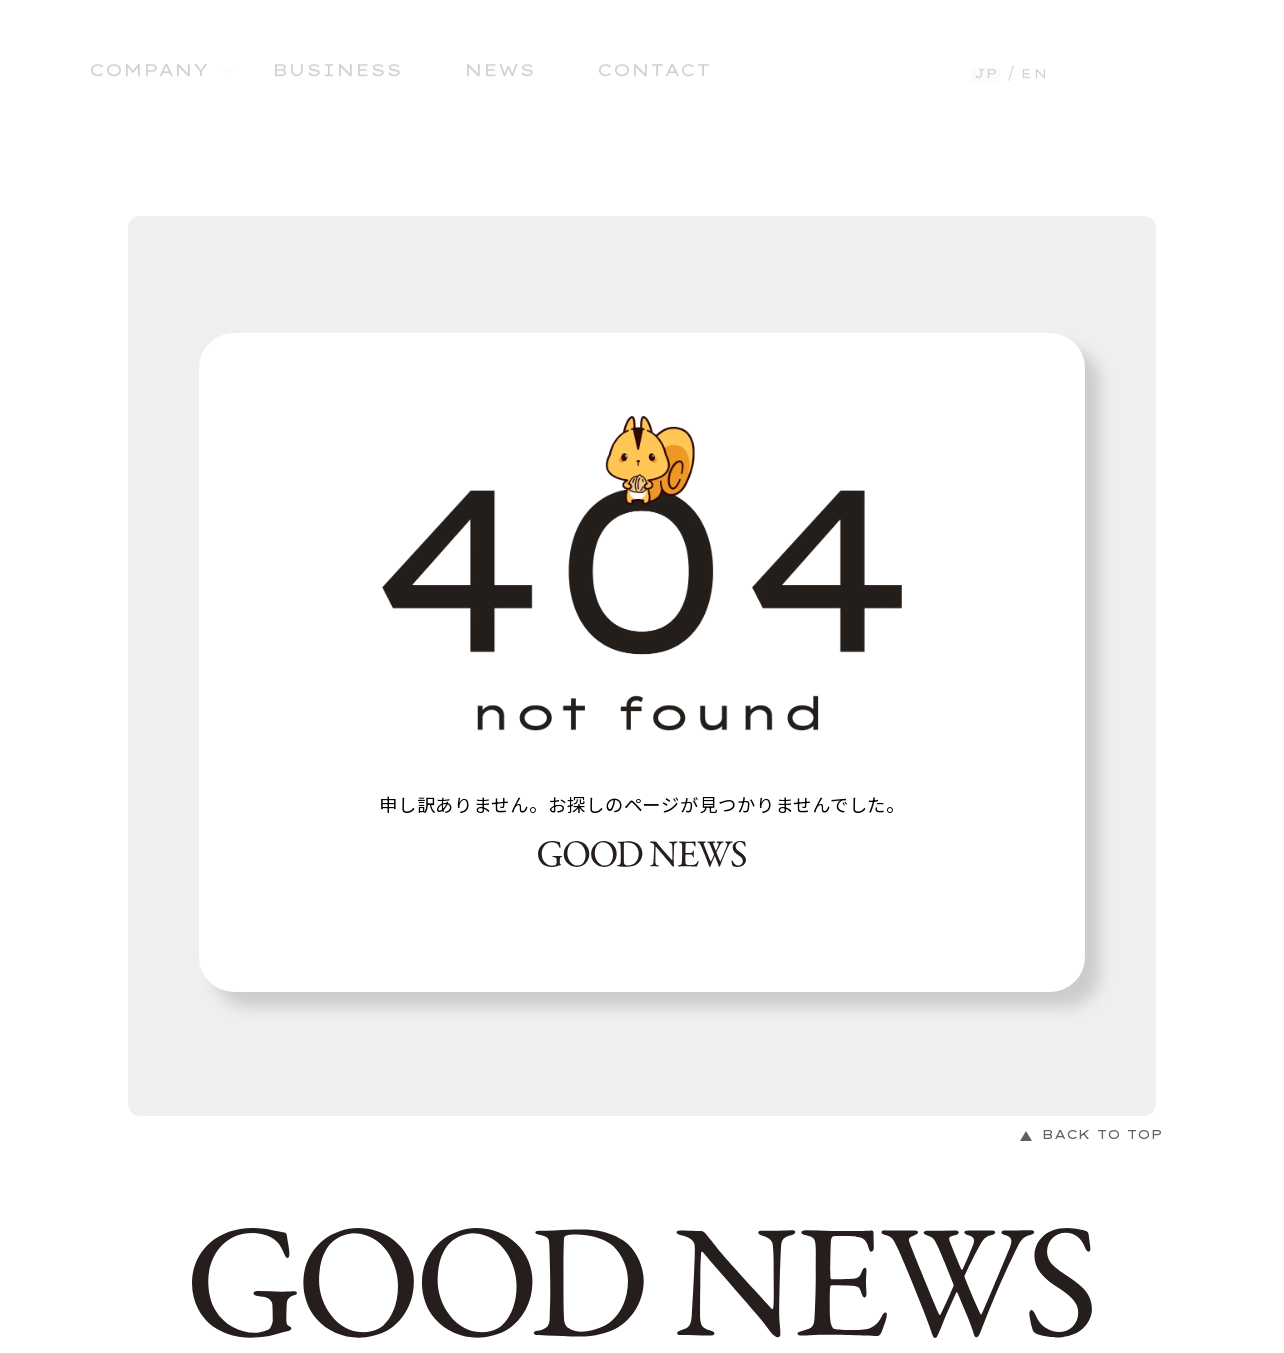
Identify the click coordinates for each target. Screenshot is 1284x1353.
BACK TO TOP (1102, 1134)
